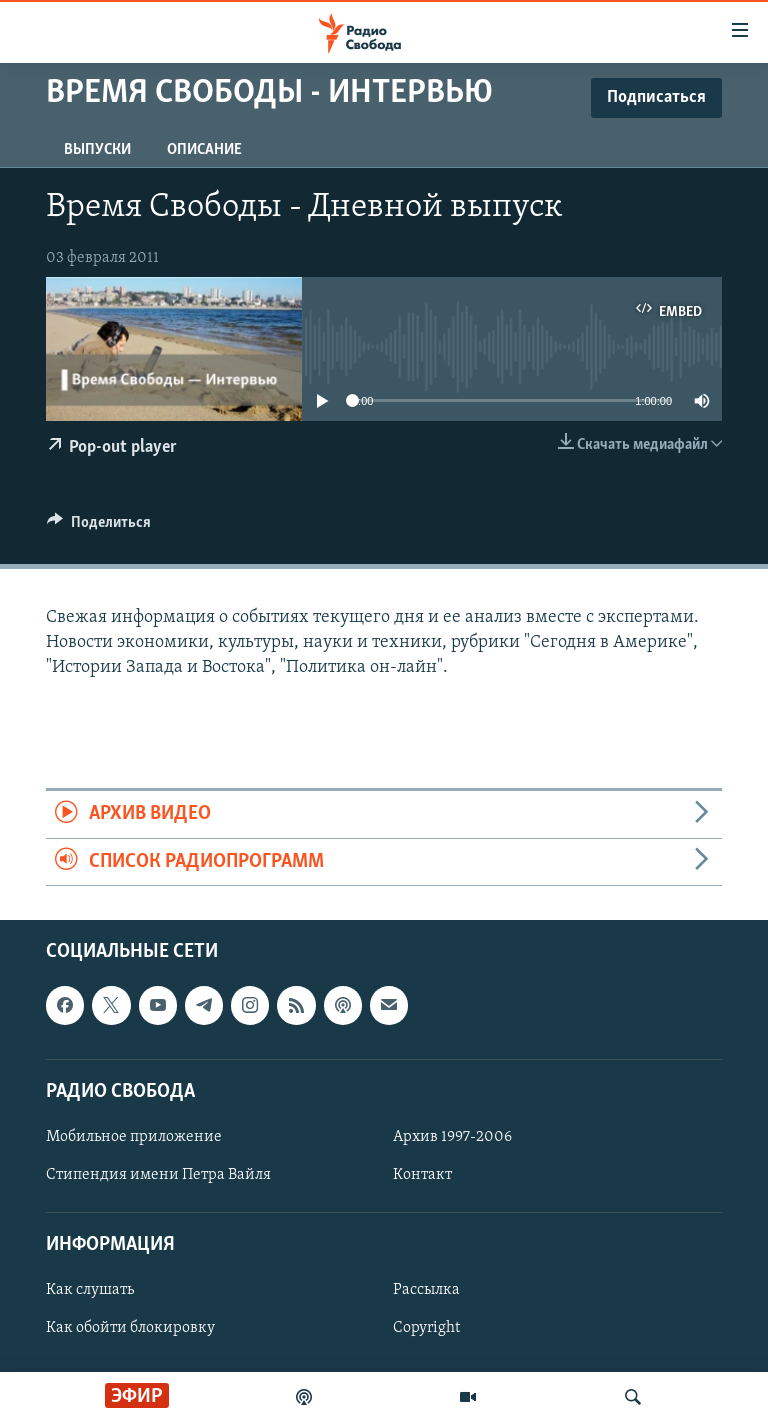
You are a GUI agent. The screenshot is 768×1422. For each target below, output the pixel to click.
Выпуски (97, 150)
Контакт (422, 1175)
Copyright (426, 1329)
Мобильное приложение (134, 1137)
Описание (204, 150)
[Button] (99, 527)
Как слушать (90, 1291)
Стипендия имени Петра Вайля (158, 1175)
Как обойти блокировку (130, 1329)
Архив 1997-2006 (452, 1137)
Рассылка (426, 1291)
